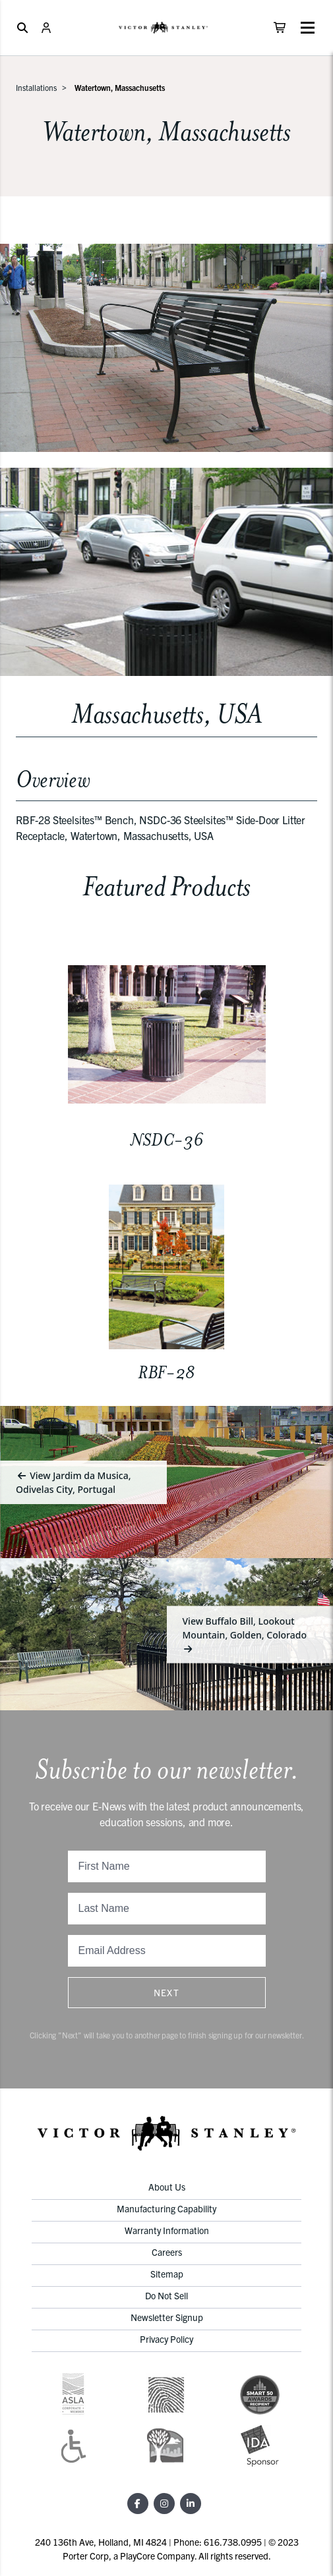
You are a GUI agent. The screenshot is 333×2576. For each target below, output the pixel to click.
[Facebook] (137, 2503)
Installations (36, 87)
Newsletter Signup (167, 2317)
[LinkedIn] (190, 2503)
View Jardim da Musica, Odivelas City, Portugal (73, 1482)
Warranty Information (167, 2230)
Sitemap (166, 2274)
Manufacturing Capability (166, 2208)
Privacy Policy (166, 2339)
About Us (166, 2187)
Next (167, 1992)
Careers (167, 2252)
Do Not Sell (166, 2295)
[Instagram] (164, 2503)
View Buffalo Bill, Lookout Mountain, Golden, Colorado (245, 1633)
